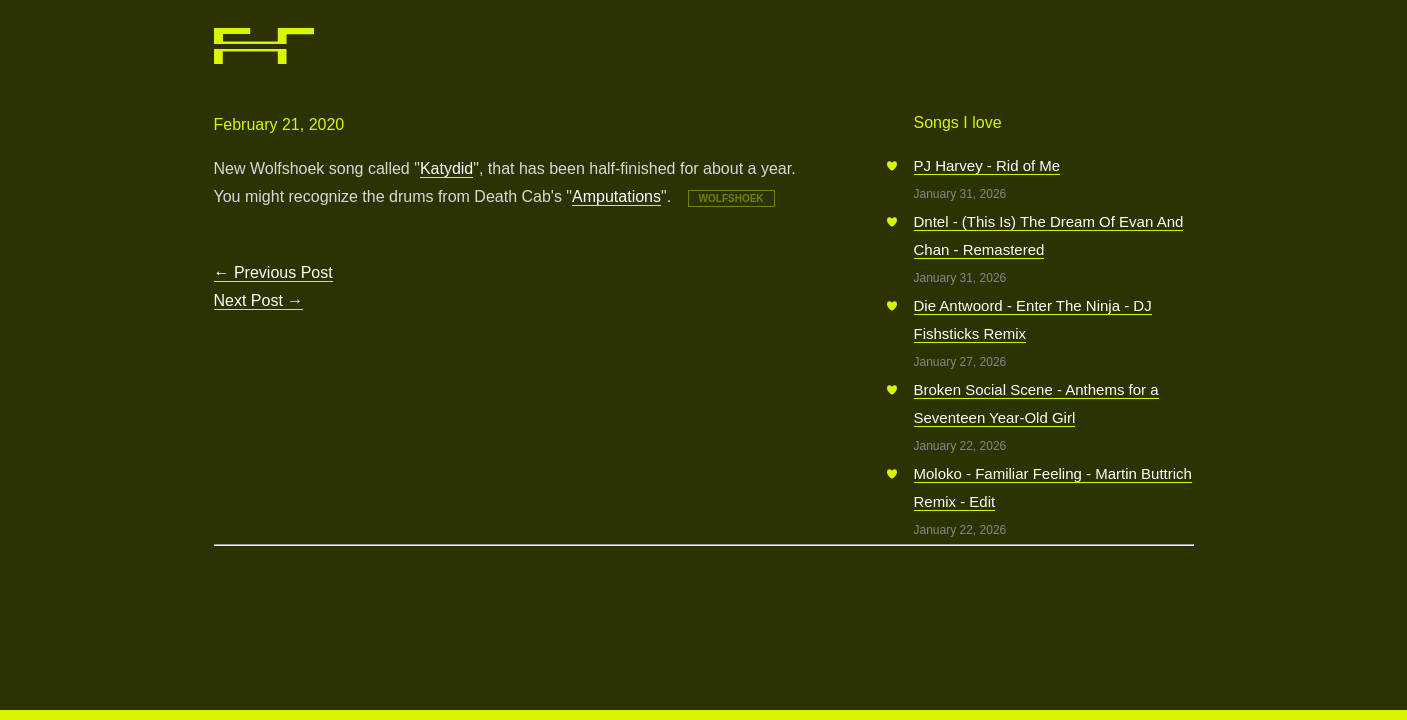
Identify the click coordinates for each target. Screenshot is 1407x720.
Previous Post (273, 272)
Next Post (259, 300)
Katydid (446, 168)
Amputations (616, 196)
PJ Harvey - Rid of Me (987, 165)
